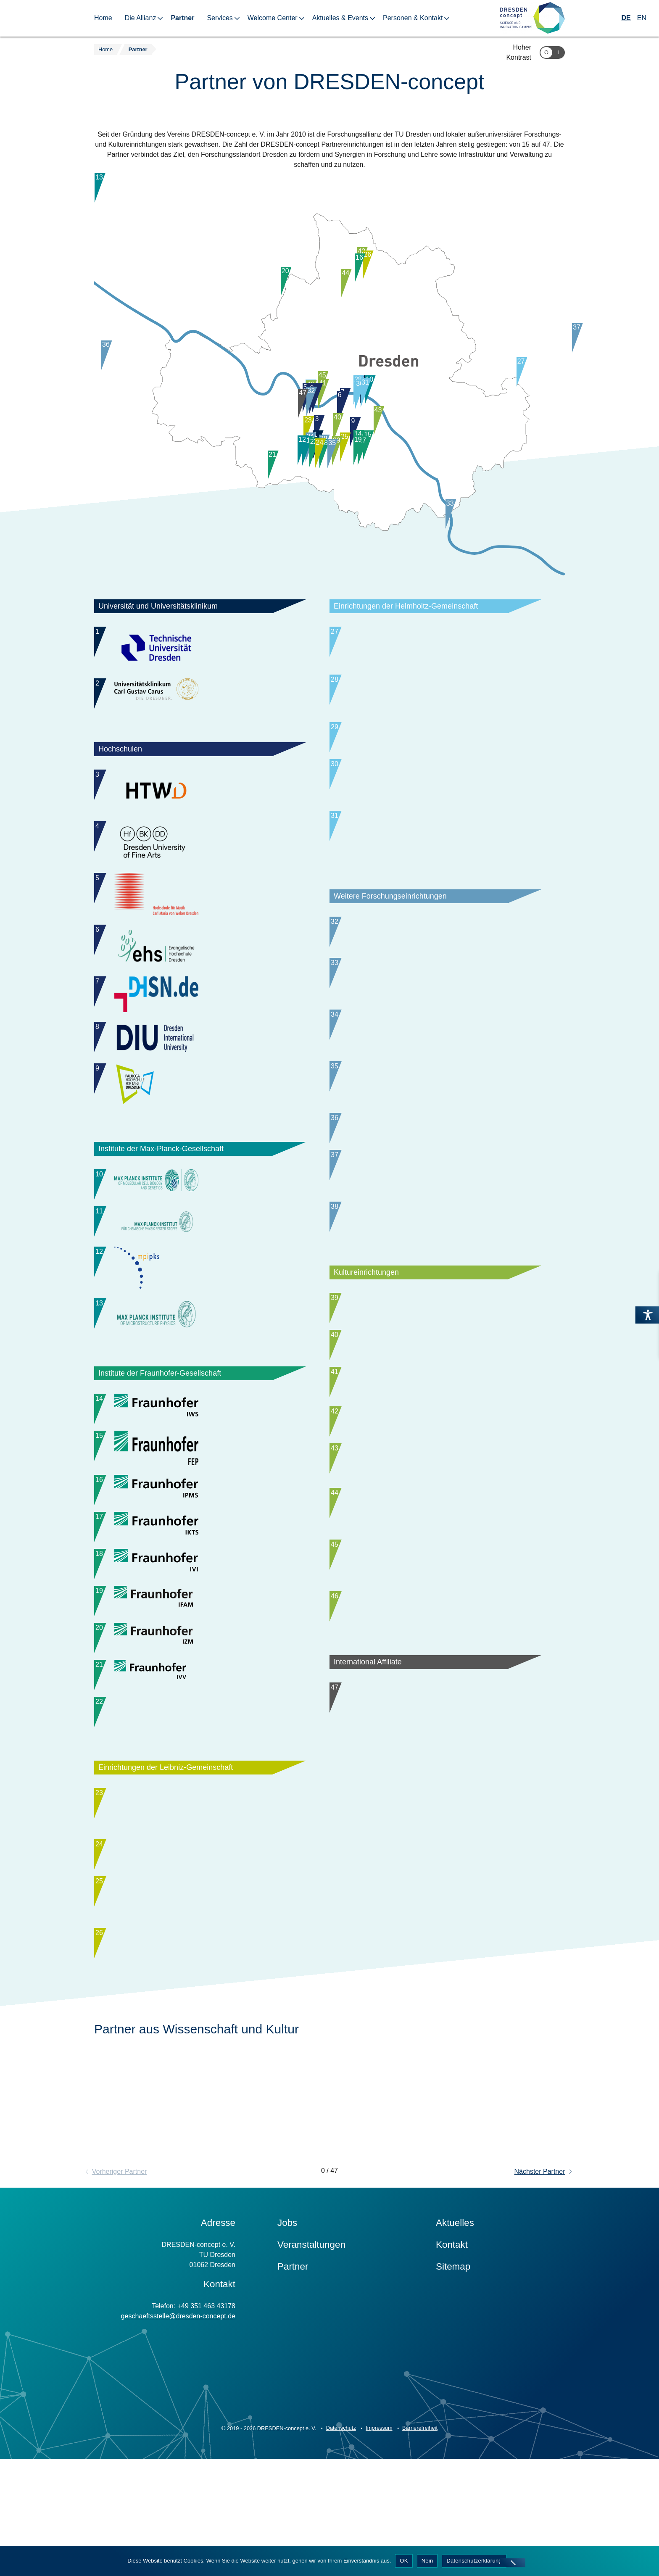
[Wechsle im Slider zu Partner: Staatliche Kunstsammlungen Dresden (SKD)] (435, 1456)
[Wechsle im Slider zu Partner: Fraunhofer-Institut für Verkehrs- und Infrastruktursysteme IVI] (200, 1615)
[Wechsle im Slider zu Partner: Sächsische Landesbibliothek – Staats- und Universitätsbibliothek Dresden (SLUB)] (435, 1352)
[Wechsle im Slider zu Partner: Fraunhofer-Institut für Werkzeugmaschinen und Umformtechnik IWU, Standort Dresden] (200, 1792)
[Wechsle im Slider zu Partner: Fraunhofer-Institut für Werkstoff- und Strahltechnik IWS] (200, 1416)
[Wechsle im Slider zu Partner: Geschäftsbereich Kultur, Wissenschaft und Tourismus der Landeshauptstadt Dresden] (435, 1641)
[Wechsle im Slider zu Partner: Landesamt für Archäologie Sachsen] (435, 1500)
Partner (182, 17)
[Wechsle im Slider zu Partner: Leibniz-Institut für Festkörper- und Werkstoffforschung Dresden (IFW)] (200, 1949)
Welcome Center (273, 17)
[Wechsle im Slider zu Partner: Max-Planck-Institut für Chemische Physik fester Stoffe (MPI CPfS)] (200, 1223)
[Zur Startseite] (532, 18)
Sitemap (453, 2369)
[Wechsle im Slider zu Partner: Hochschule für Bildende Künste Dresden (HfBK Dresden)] (200, 843)
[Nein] (512, 2562)
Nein (427, 2561)
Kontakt (452, 2347)
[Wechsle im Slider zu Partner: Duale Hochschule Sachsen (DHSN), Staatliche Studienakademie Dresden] (200, 995)
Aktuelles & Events (340, 17)
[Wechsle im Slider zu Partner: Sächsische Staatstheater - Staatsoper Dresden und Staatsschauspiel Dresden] (435, 1685)
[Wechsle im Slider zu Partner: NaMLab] (435, 1254)
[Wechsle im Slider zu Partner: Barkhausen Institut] (435, 956)
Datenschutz (341, 2531)
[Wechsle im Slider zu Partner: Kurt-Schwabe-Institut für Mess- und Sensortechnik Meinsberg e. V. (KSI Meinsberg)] (435, 1158)
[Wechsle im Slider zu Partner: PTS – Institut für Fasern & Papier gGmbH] (435, 1003)
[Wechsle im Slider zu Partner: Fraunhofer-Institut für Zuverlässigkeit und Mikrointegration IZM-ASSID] (200, 1697)
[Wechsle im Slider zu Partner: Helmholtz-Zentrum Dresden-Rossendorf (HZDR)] (435, 649)
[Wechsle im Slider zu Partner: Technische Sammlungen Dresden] (435, 1541)
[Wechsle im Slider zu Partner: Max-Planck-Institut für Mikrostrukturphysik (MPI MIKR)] (200, 1315)
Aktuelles (455, 2325)
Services (219, 17)
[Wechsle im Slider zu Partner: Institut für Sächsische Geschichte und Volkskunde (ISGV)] (435, 1106)
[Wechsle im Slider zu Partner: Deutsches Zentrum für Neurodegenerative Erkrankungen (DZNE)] (435, 700)
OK (404, 2561)
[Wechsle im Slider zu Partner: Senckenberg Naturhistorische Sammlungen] (200, 2047)
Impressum (379, 2531)
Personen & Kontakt (413, 17)
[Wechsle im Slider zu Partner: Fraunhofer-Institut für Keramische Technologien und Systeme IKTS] (200, 1563)
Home (103, 17)
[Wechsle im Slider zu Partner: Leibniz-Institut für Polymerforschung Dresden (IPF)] (200, 1898)
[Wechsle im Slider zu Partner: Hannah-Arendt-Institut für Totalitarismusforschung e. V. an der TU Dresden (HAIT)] (435, 1054)
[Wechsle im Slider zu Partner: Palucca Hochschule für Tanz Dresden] (200, 1085)
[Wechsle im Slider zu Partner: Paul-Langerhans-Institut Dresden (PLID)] (435, 804)
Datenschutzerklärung (473, 2561)
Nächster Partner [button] (539, 2274)
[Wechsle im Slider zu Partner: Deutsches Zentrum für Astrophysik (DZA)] (435, 1209)
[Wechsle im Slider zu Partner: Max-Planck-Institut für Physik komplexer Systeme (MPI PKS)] (200, 1269)
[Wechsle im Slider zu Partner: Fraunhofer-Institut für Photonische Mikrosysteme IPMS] (200, 1512)
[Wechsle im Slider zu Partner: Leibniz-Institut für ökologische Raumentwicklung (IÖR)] (200, 2001)
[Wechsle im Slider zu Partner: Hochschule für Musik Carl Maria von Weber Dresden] (200, 895)
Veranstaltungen (311, 2347)
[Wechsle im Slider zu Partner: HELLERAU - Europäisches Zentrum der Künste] (435, 1589)
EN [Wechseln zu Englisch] (641, 17)
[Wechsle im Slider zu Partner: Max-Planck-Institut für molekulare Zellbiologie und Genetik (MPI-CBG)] (200, 1184)
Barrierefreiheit (420, 2531)
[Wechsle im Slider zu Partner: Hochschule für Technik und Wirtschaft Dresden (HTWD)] (200, 792)
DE (626, 17)
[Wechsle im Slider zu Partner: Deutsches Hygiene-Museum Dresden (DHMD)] (435, 1404)
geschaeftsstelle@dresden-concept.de (178, 2418)
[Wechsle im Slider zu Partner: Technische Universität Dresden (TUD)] (200, 649)
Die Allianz (140, 17)
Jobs (287, 2325)
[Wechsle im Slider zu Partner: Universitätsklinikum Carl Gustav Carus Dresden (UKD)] (200, 693)
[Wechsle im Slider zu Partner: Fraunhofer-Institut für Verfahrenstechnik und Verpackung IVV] (200, 1741)
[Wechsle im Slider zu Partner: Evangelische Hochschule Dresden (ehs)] (200, 947)
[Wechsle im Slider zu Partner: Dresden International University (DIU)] (200, 1039)
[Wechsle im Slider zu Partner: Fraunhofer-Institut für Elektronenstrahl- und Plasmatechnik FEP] (200, 1464)
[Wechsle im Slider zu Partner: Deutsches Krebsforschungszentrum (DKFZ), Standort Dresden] (435, 855)
